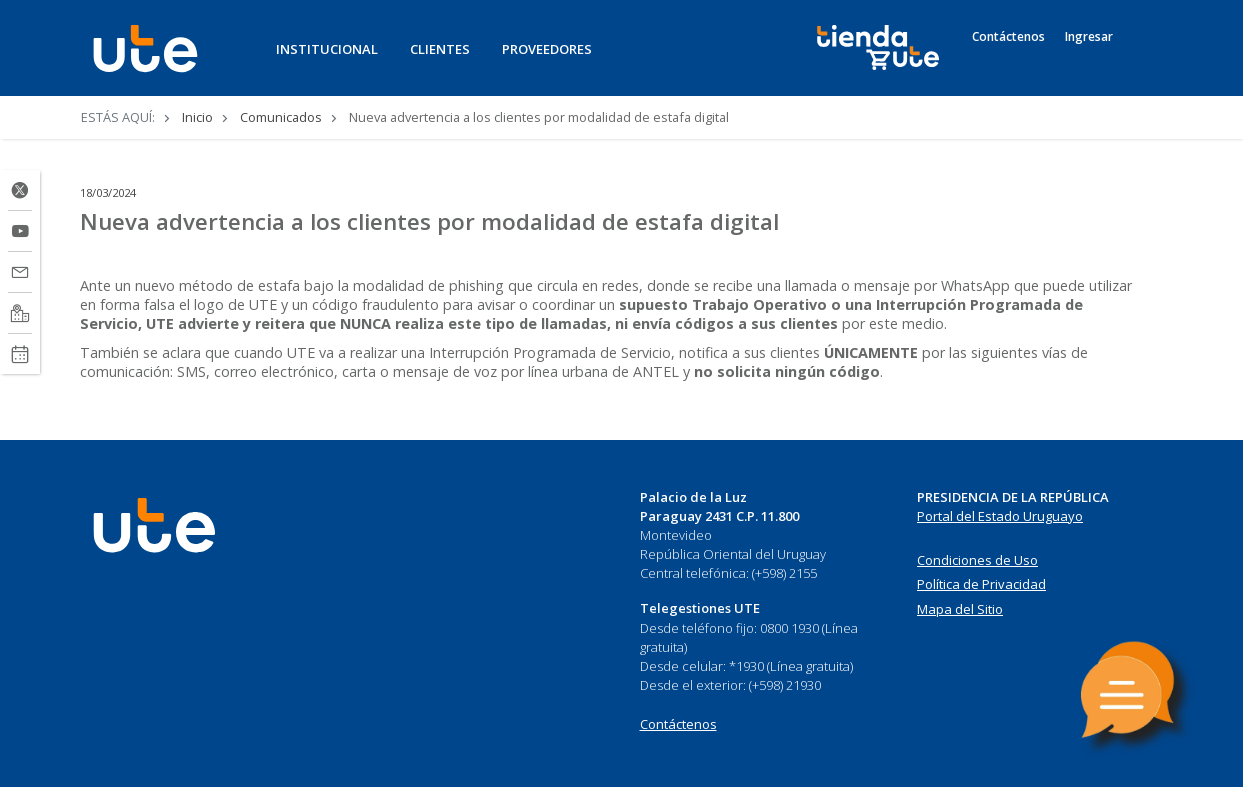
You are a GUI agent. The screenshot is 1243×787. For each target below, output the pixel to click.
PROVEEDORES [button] (547, 49)
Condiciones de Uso (977, 560)
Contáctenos (1008, 37)
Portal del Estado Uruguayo (1000, 516)
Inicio (197, 117)
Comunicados (281, 117)
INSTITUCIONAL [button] (327, 49)
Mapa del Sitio (960, 609)
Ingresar (1089, 37)
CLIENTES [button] (440, 49)
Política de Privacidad (981, 584)
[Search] (1144, 59)
